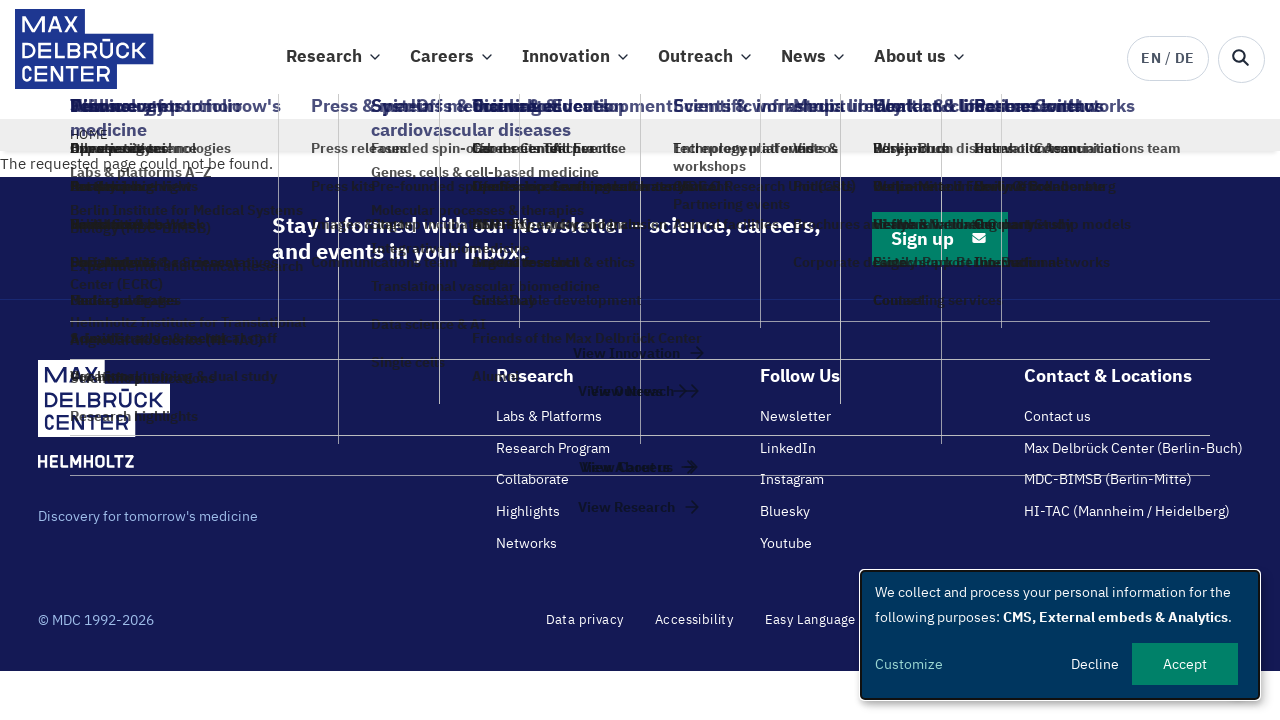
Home (89, 143)
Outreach (695, 61)
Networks (526, 552)
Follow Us (800, 384)
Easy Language (810, 628)
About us (910, 61)
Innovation (566, 61)
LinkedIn (788, 457)
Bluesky (785, 520)
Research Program (553, 457)
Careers (442, 61)
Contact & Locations (1108, 384)
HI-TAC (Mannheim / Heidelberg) (1127, 520)
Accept (1185, 664)
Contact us (1057, 425)
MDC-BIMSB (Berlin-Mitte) (1108, 488)
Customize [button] (909, 664)
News (803, 61)
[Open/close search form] (1241, 59)
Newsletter (795, 425)
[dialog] (1060, 635)
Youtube (786, 552)
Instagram (792, 488)
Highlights (528, 520)
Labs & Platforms (549, 425)
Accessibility (694, 628)
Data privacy (585, 628)
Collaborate (532, 488)
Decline (1095, 664)
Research (324, 61)
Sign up (940, 247)
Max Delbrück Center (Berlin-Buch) (1133, 457)
